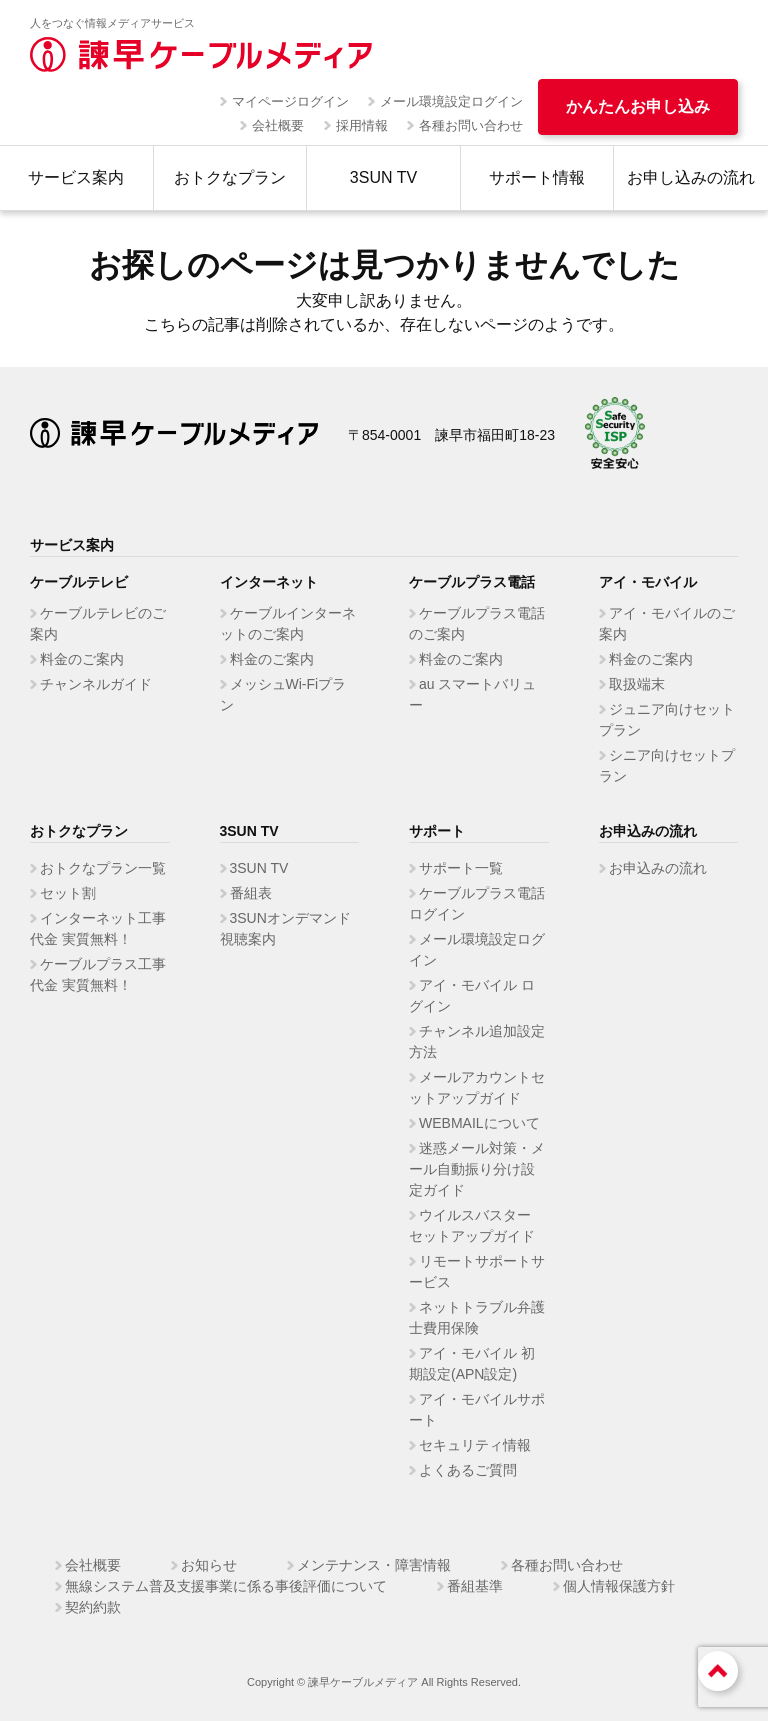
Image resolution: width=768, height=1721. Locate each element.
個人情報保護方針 (619, 1586)
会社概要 (278, 125)
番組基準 (475, 1586)
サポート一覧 (461, 868)
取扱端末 (637, 684)
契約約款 (93, 1607)
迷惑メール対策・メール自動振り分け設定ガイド (477, 1169)
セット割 (68, 893)
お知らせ (209, 1565)
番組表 (251, 893)
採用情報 (362, 125)
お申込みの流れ (658, 868)
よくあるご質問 (468, 1470)
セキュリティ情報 (475, 1445)
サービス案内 (76, 177)
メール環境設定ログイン (451, 101)
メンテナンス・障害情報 (374, 1565)
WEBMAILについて (479, 1123)
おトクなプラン (230, 177)
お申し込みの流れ (691, 177)
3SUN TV (383, 177)
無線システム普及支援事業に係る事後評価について (226, 1586)
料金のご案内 (82, 659)
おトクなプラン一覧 (103, 868)
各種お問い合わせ (471, 125)
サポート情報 (537, 177)
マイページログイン (290, 101)
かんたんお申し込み (638, 106)
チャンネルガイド (96, 684)
